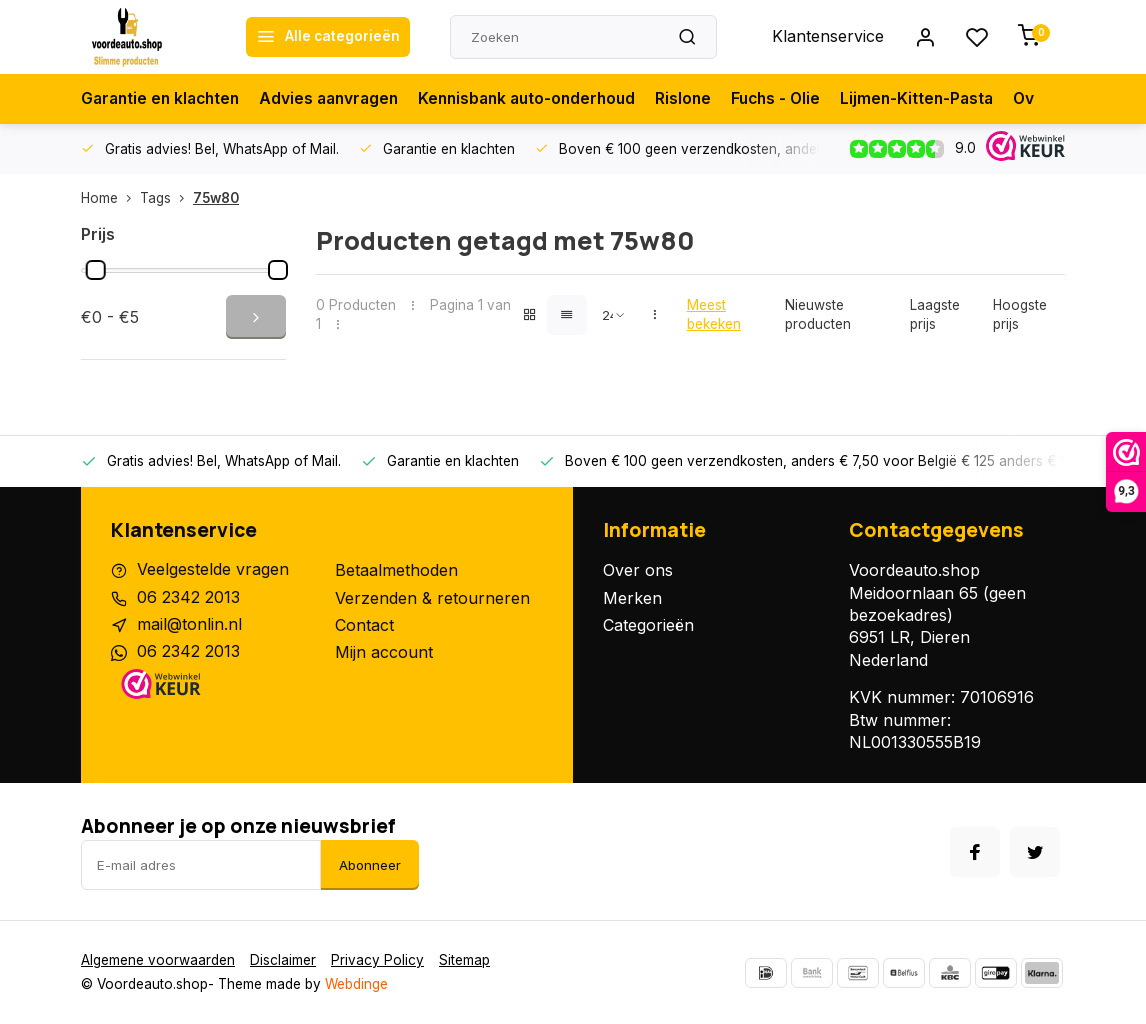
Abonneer (370, 865)
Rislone (705, 99)
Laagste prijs (935, 314)
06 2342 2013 (188, 598)
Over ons (638, 570)
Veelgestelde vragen (213, 570)
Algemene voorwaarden (158, 960)
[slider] (96, 270)
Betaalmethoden (396, 570)
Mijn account (384, 652)
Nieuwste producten (818, 314)
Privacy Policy (377, 960)
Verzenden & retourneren (432, 598)
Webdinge (356, 984)
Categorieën (648, 625)
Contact (364, 625)
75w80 (216, 198)
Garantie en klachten (164, 99)
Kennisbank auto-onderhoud (544, 99)
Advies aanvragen (339, 99)
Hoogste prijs (1020, 314)
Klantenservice (828, 37)
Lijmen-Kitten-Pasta (945, 99)
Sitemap (464, 960)
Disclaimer (283, 960)
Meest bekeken (714, 314)
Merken (632, 598)
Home (110, 198)
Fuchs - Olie (800, 99)
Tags (166, 198)
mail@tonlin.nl (189, 625)
